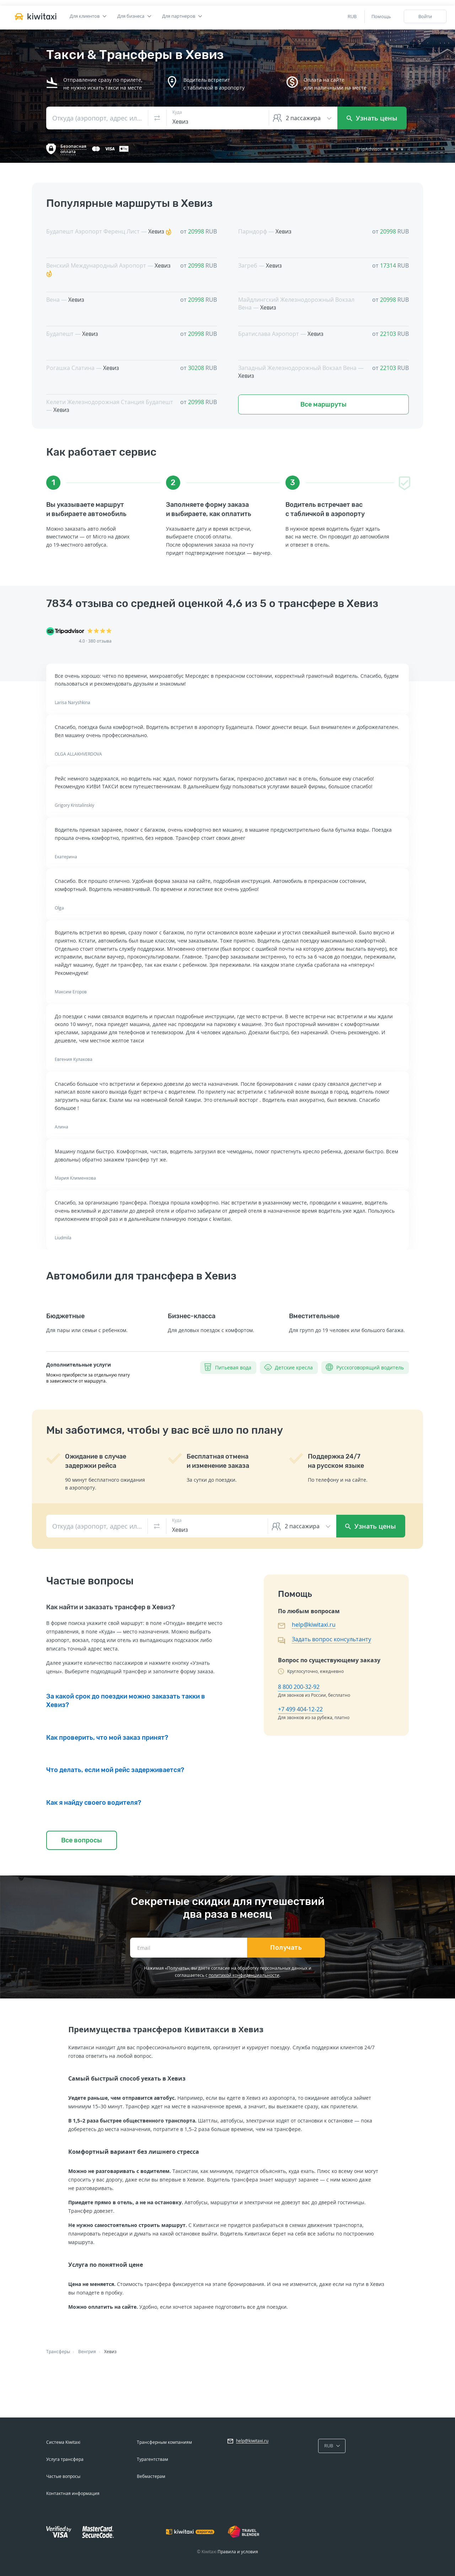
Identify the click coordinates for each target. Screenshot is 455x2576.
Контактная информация (73, 2493)
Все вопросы (81, 1840)
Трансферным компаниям (164, 2442)
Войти (425, 16)
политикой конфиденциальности (244, 1975)
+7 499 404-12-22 (300, 1709)
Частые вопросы (63, 2476)
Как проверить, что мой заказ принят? (107, 1738)
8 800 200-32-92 (299, 1687)
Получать (286, 1948)
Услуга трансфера (65, 2459)
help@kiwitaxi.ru (314, 1624)
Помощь (381, 16)
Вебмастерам (151, 2476)
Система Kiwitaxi (63, 2442)
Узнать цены (372, 118)
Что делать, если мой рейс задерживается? (115, 1770)
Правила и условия (238, 2552)
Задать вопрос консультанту (331, 1639)
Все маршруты (323, 404)
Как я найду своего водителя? (93, 1803)
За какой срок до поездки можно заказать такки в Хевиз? (125, 1700)
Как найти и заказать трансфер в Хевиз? (110, 1607)
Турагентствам (152, 2459)
